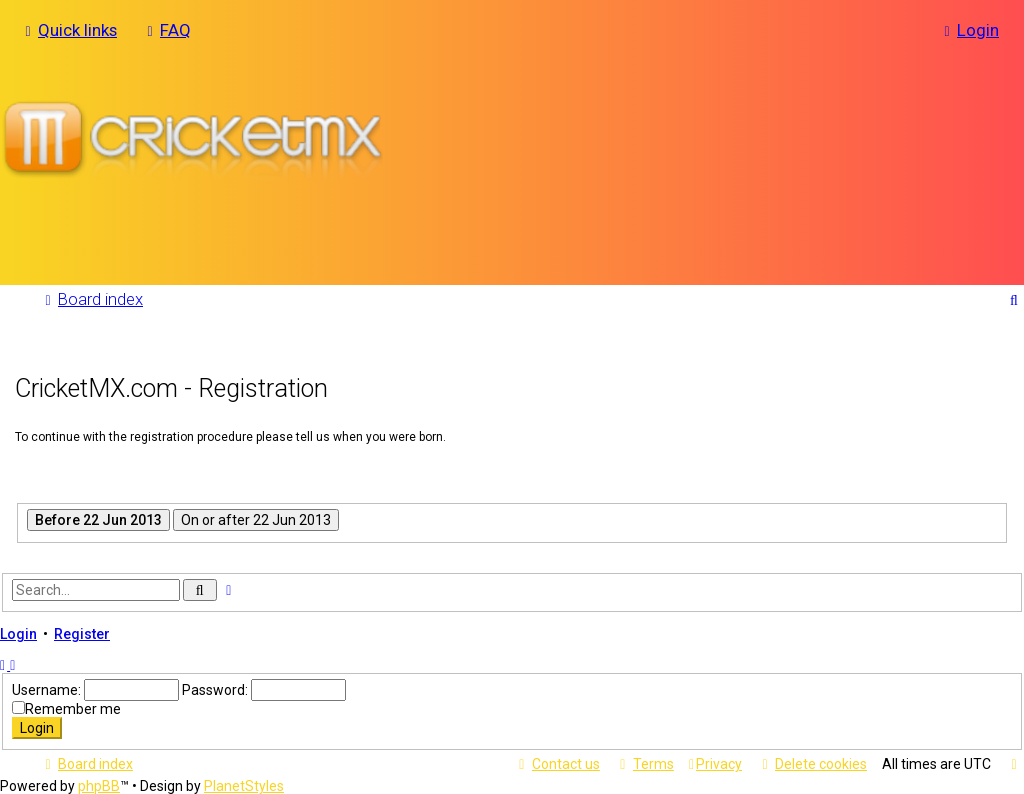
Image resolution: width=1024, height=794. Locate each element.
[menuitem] (166, 30)
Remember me (73, 708)
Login (18, 633)
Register (82, 633)
